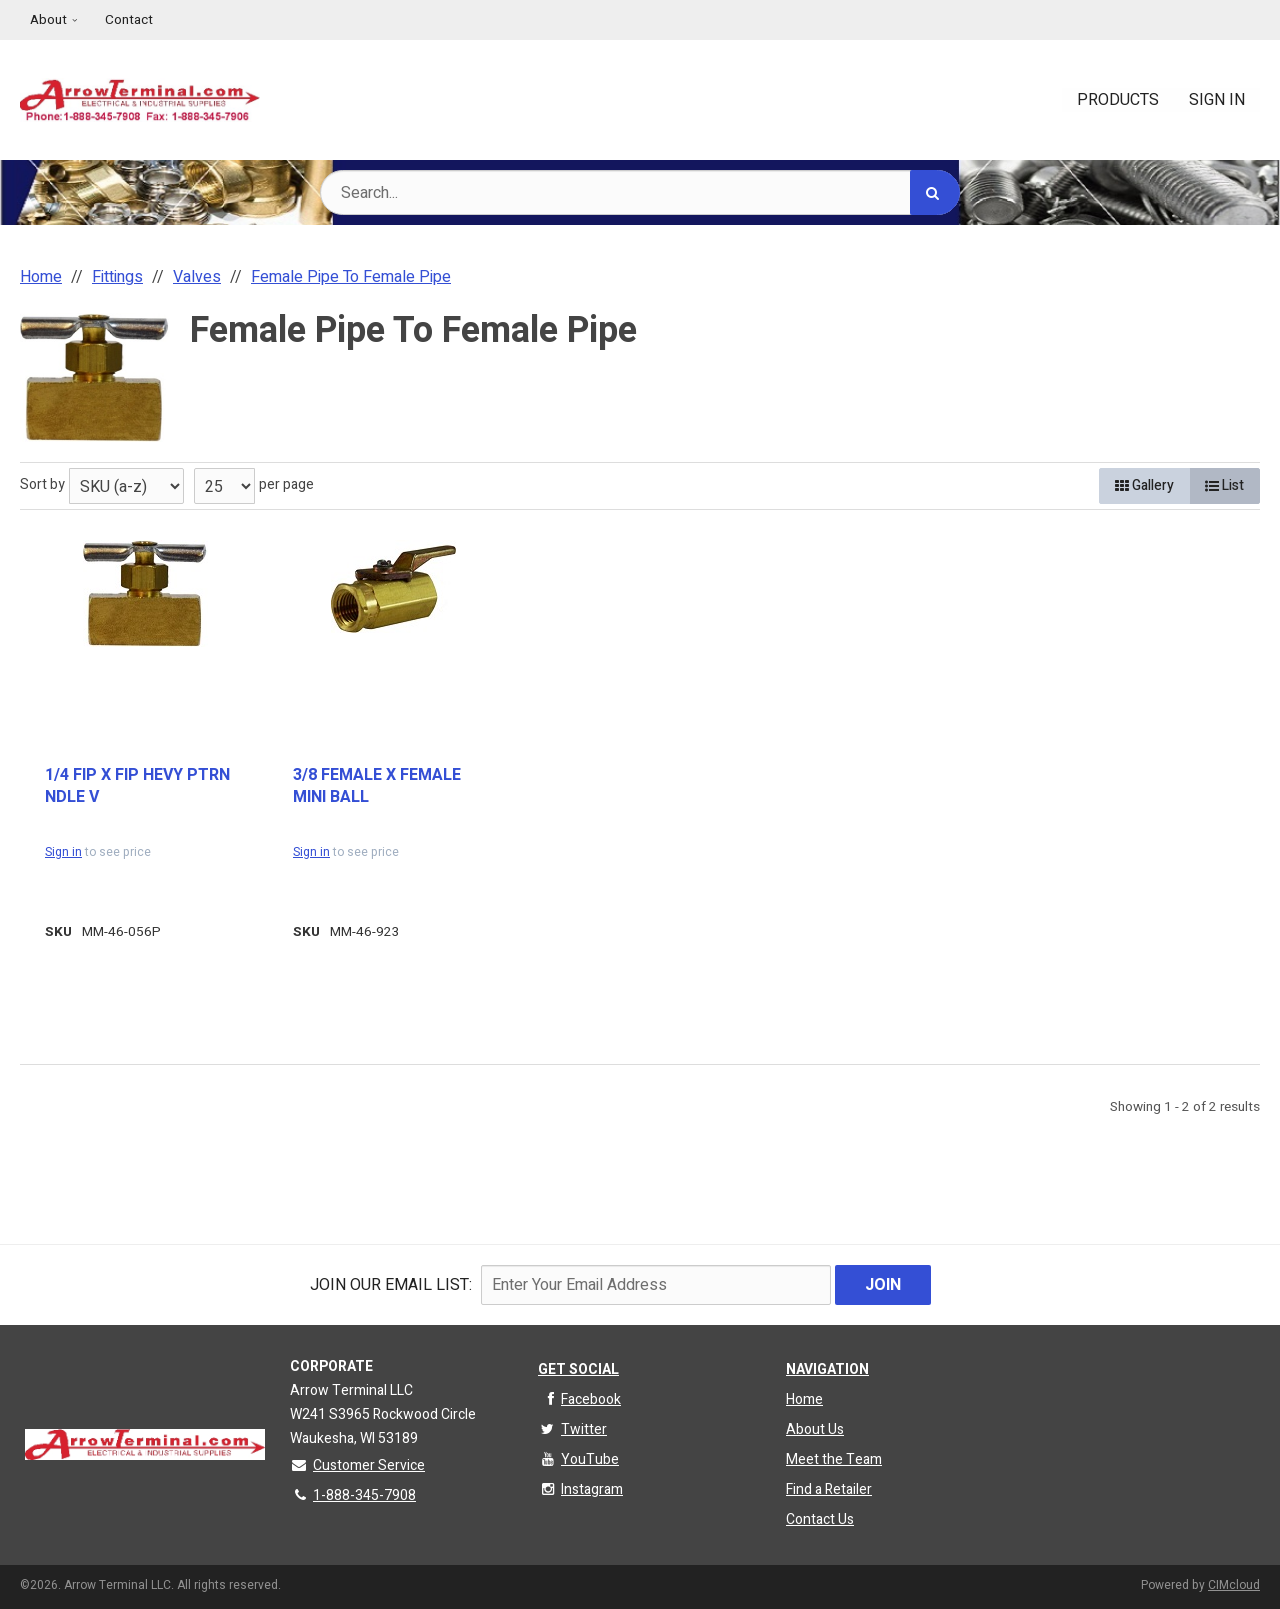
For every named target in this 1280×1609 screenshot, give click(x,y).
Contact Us (820, 1519)
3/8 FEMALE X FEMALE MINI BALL (377, 786)
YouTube (578, 1459)
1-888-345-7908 (353, 1495)
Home (804, 1399)
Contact (129, 20)
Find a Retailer (829, 1489)
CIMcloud (1234, 1585)
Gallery (1144, 485)
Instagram (580, 1489)
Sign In (1217, 100)
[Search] (935, 192)
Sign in (63, 852)
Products (1118, 100)
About (48, 20)
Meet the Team (834, 1459)
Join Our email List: (391, 1285)
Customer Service (357, 1465)
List (1224, 485)
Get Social (578, 1369)
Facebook (579, 1399)
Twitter (572, 1429)
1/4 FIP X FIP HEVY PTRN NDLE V (137, 786)
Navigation (827, 1369)
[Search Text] (640, 192)
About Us (815, 1429)
